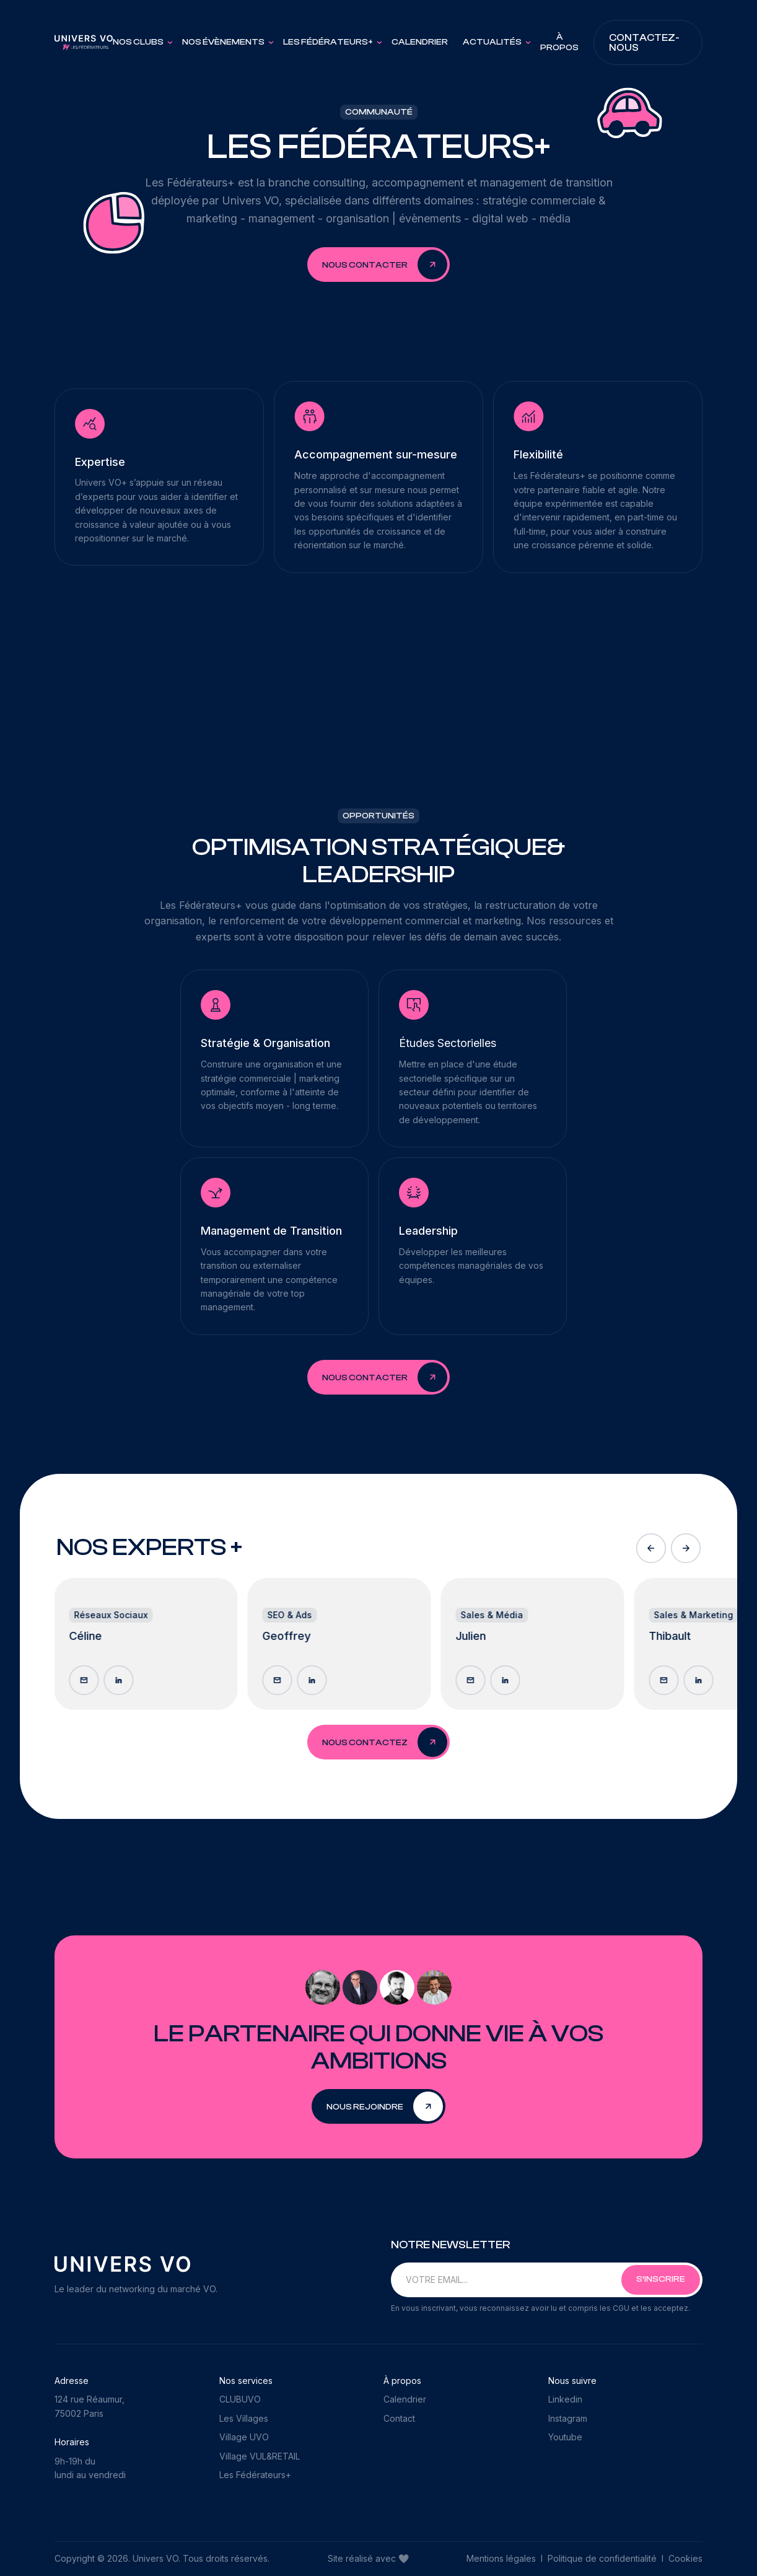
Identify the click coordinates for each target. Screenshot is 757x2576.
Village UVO (244, 2437)
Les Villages (243, 2418)
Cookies (685, 2558)
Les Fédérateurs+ (255, 2474)
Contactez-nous (644, 42)
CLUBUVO (240, 2399)
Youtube (565, 2437)
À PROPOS (559, 42)
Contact (399, 2418)
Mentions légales (502, 2558)
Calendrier (420, 42)
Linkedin (565, 2399)
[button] (140, 42)
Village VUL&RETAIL (259, 2456)
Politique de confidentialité (602, 2558)
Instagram (567, 2418)
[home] (84, 43)
